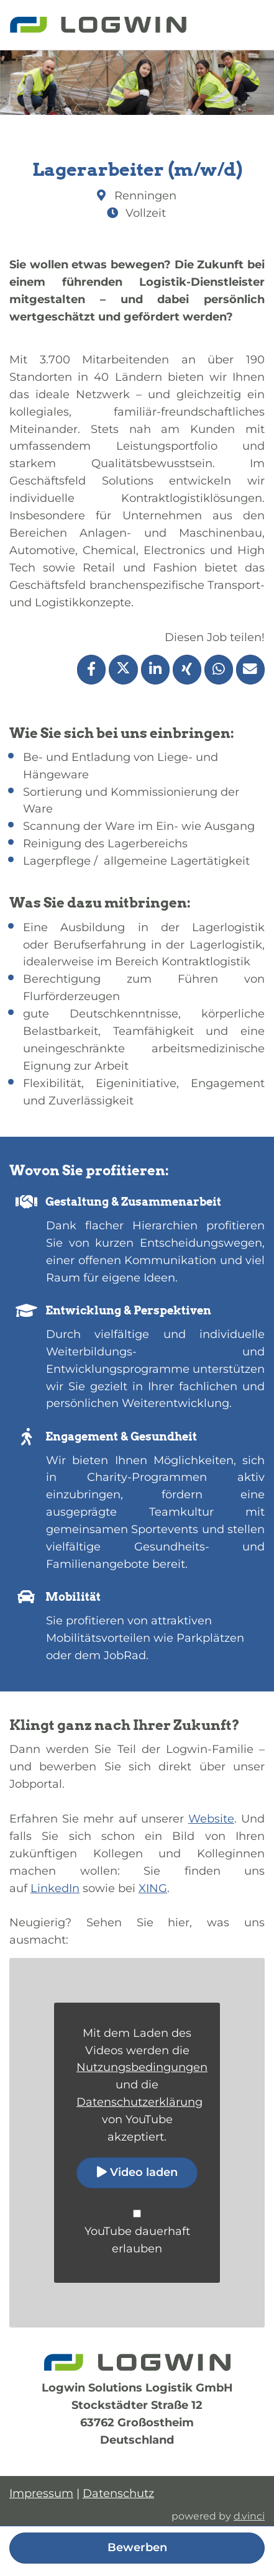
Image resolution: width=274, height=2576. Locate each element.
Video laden (137, 2172)
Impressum (41, 2493)
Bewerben (137, 2547)
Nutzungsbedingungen (142, 2067)
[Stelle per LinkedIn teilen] (155, 670)
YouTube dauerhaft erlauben (137, 2239)
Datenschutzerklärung (139, 2102)
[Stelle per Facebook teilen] (91, 670)
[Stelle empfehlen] (250, 670)
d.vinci (249, 2516)
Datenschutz (118, 2493)
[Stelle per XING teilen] (187, 670)
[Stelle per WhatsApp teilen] (218, 670)
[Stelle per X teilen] (123, 670)
